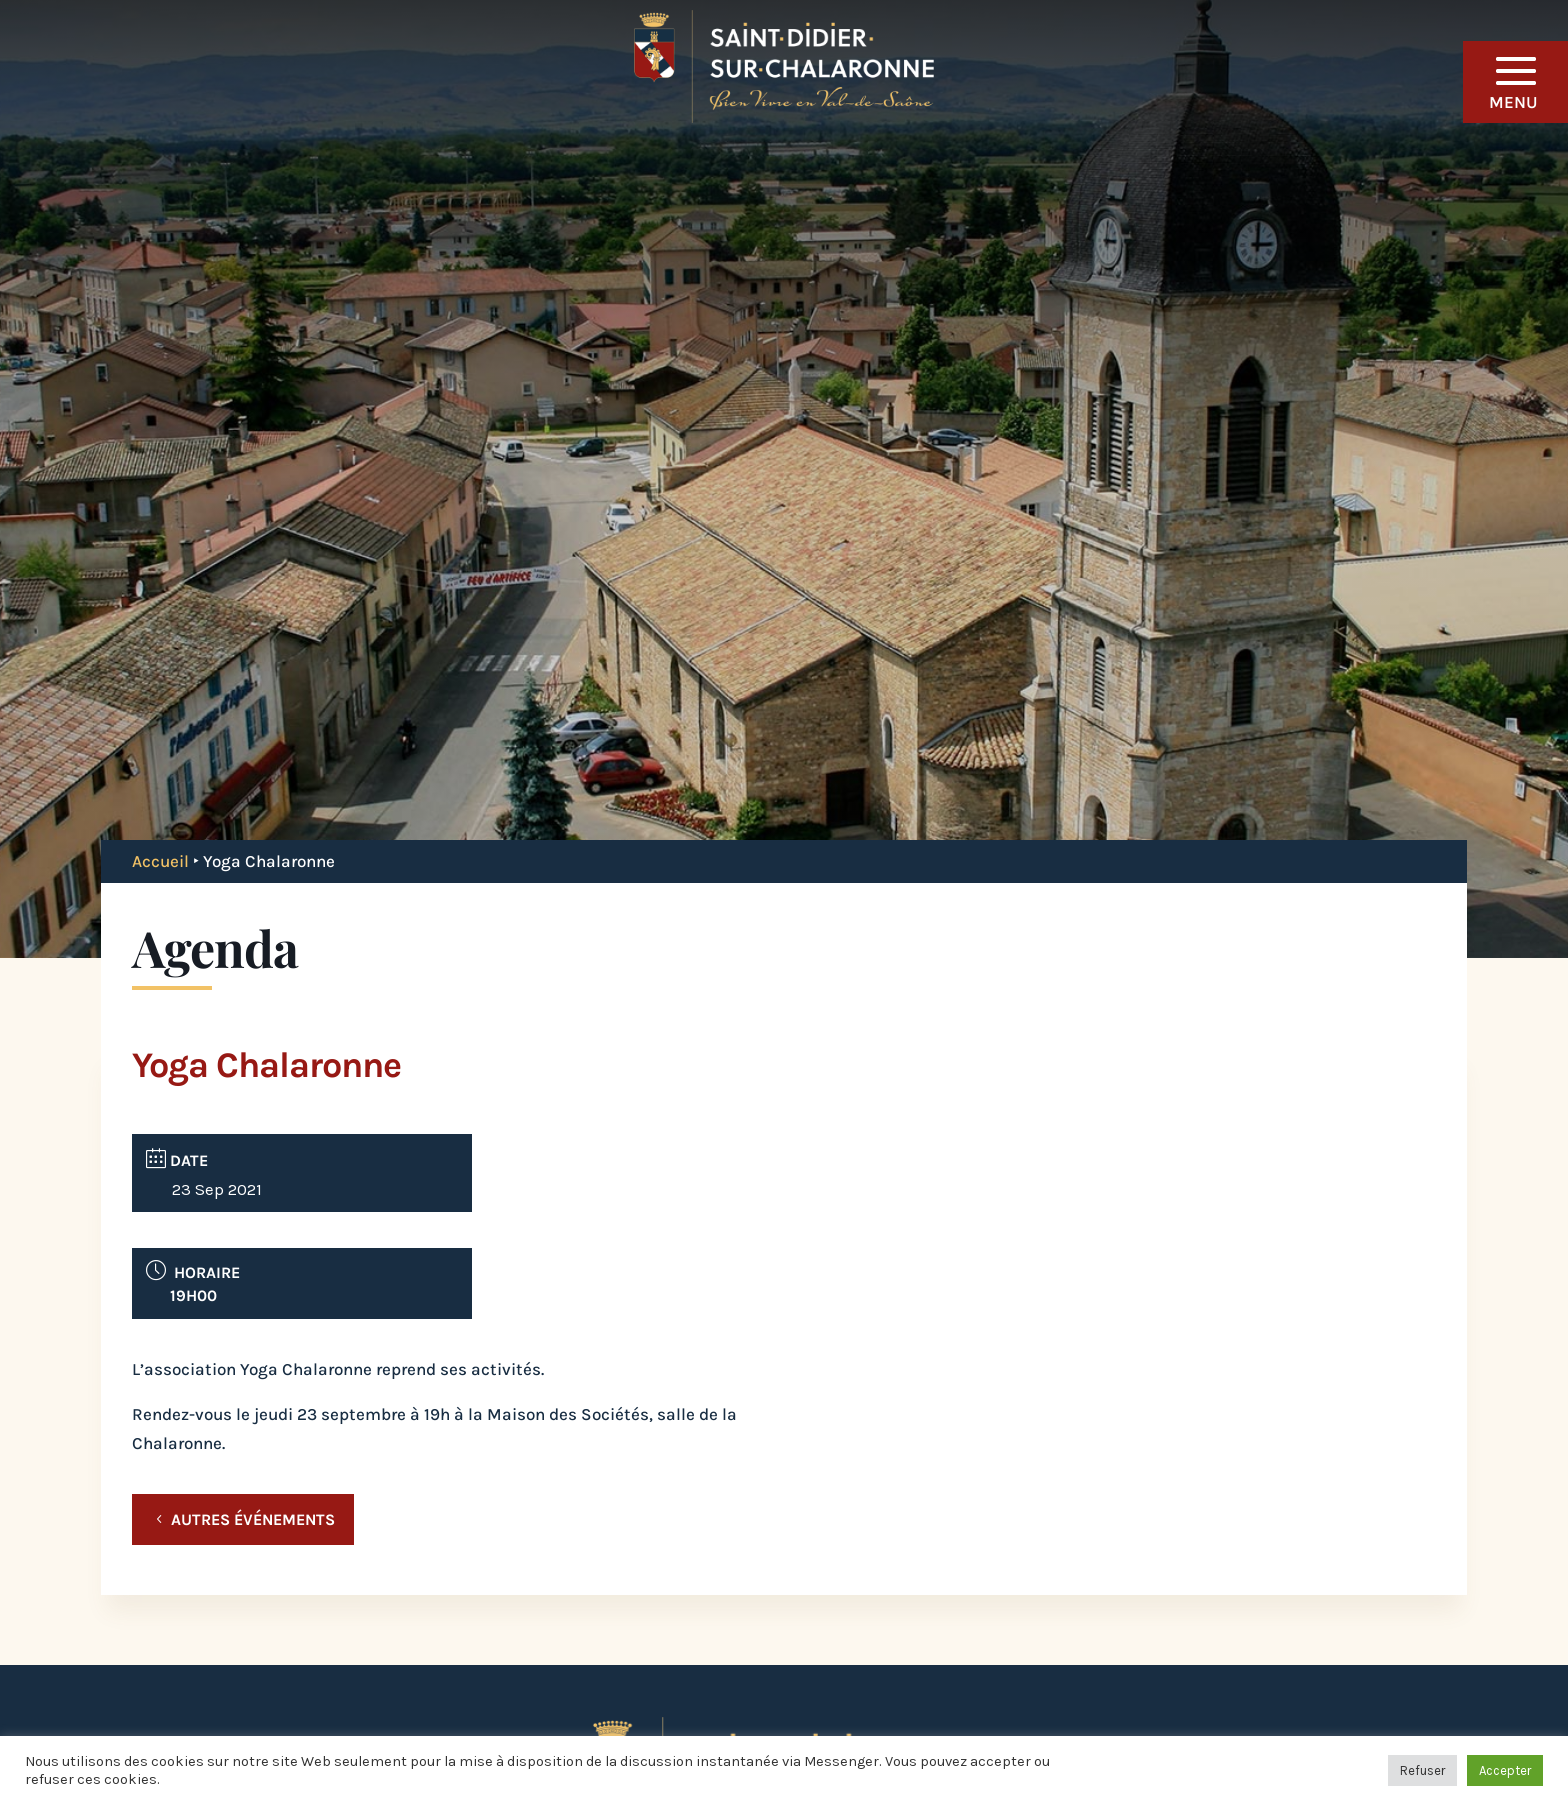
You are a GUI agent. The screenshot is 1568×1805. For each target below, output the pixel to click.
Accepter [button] (1505, 1770)
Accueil (160, 861)
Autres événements (253, 1519)
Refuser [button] (1422, 1770)
